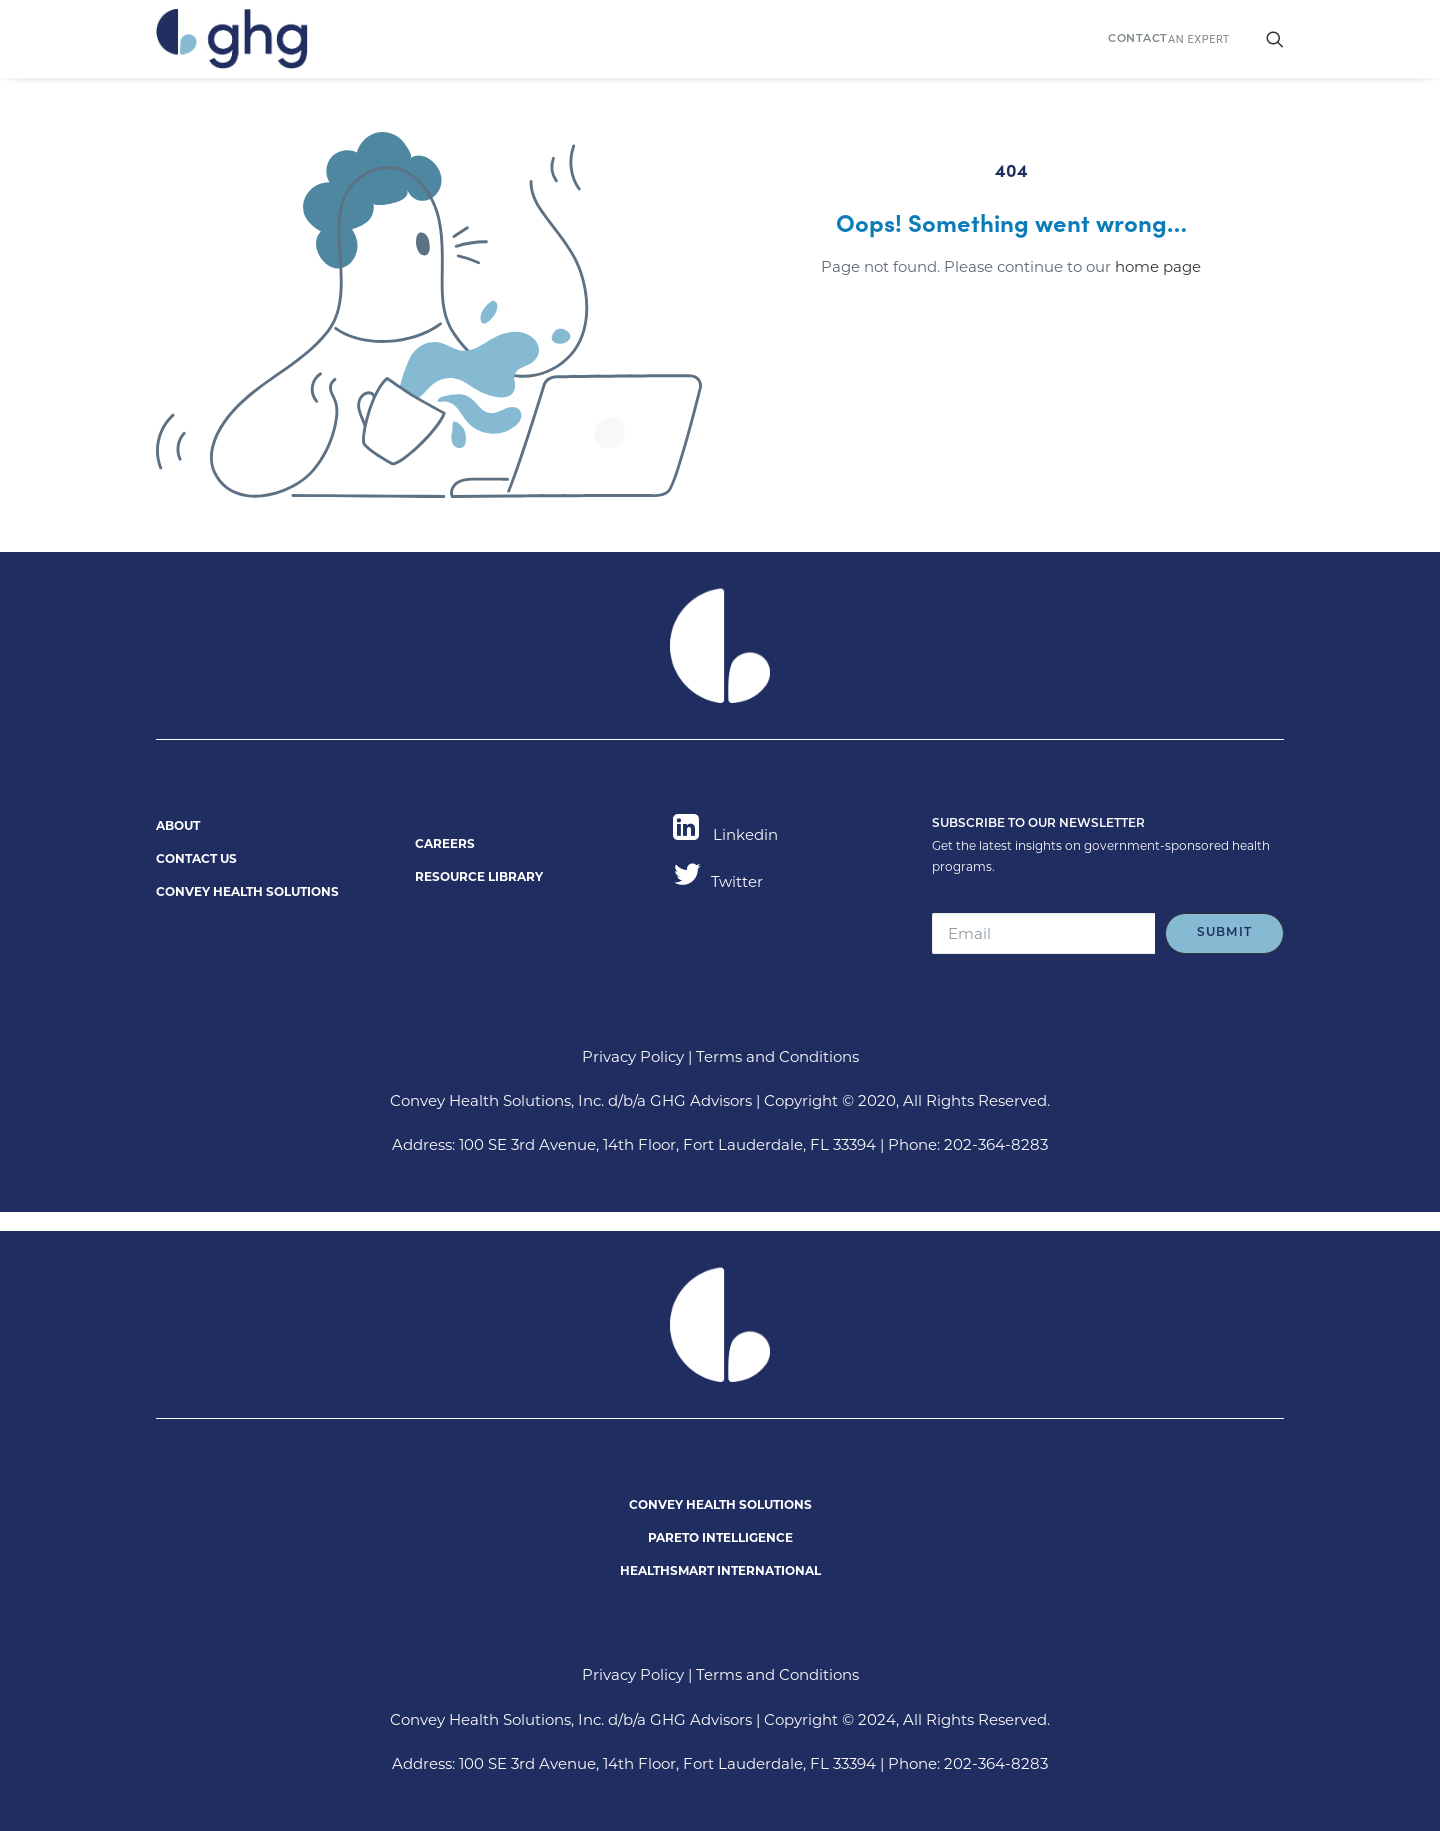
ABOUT (178, 825)
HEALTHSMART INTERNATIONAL (720, 1570)
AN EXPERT (1169, 39)
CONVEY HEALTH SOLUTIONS (247, 891)
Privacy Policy (633, 1056)
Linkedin (725, 834)
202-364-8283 (996, 1144)
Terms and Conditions (777, 1056)
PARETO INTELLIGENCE (720, 1537)
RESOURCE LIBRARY (479, 876)
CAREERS (445, 843)
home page (1158, 266)
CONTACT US (196, 858)
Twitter (718, 881)
